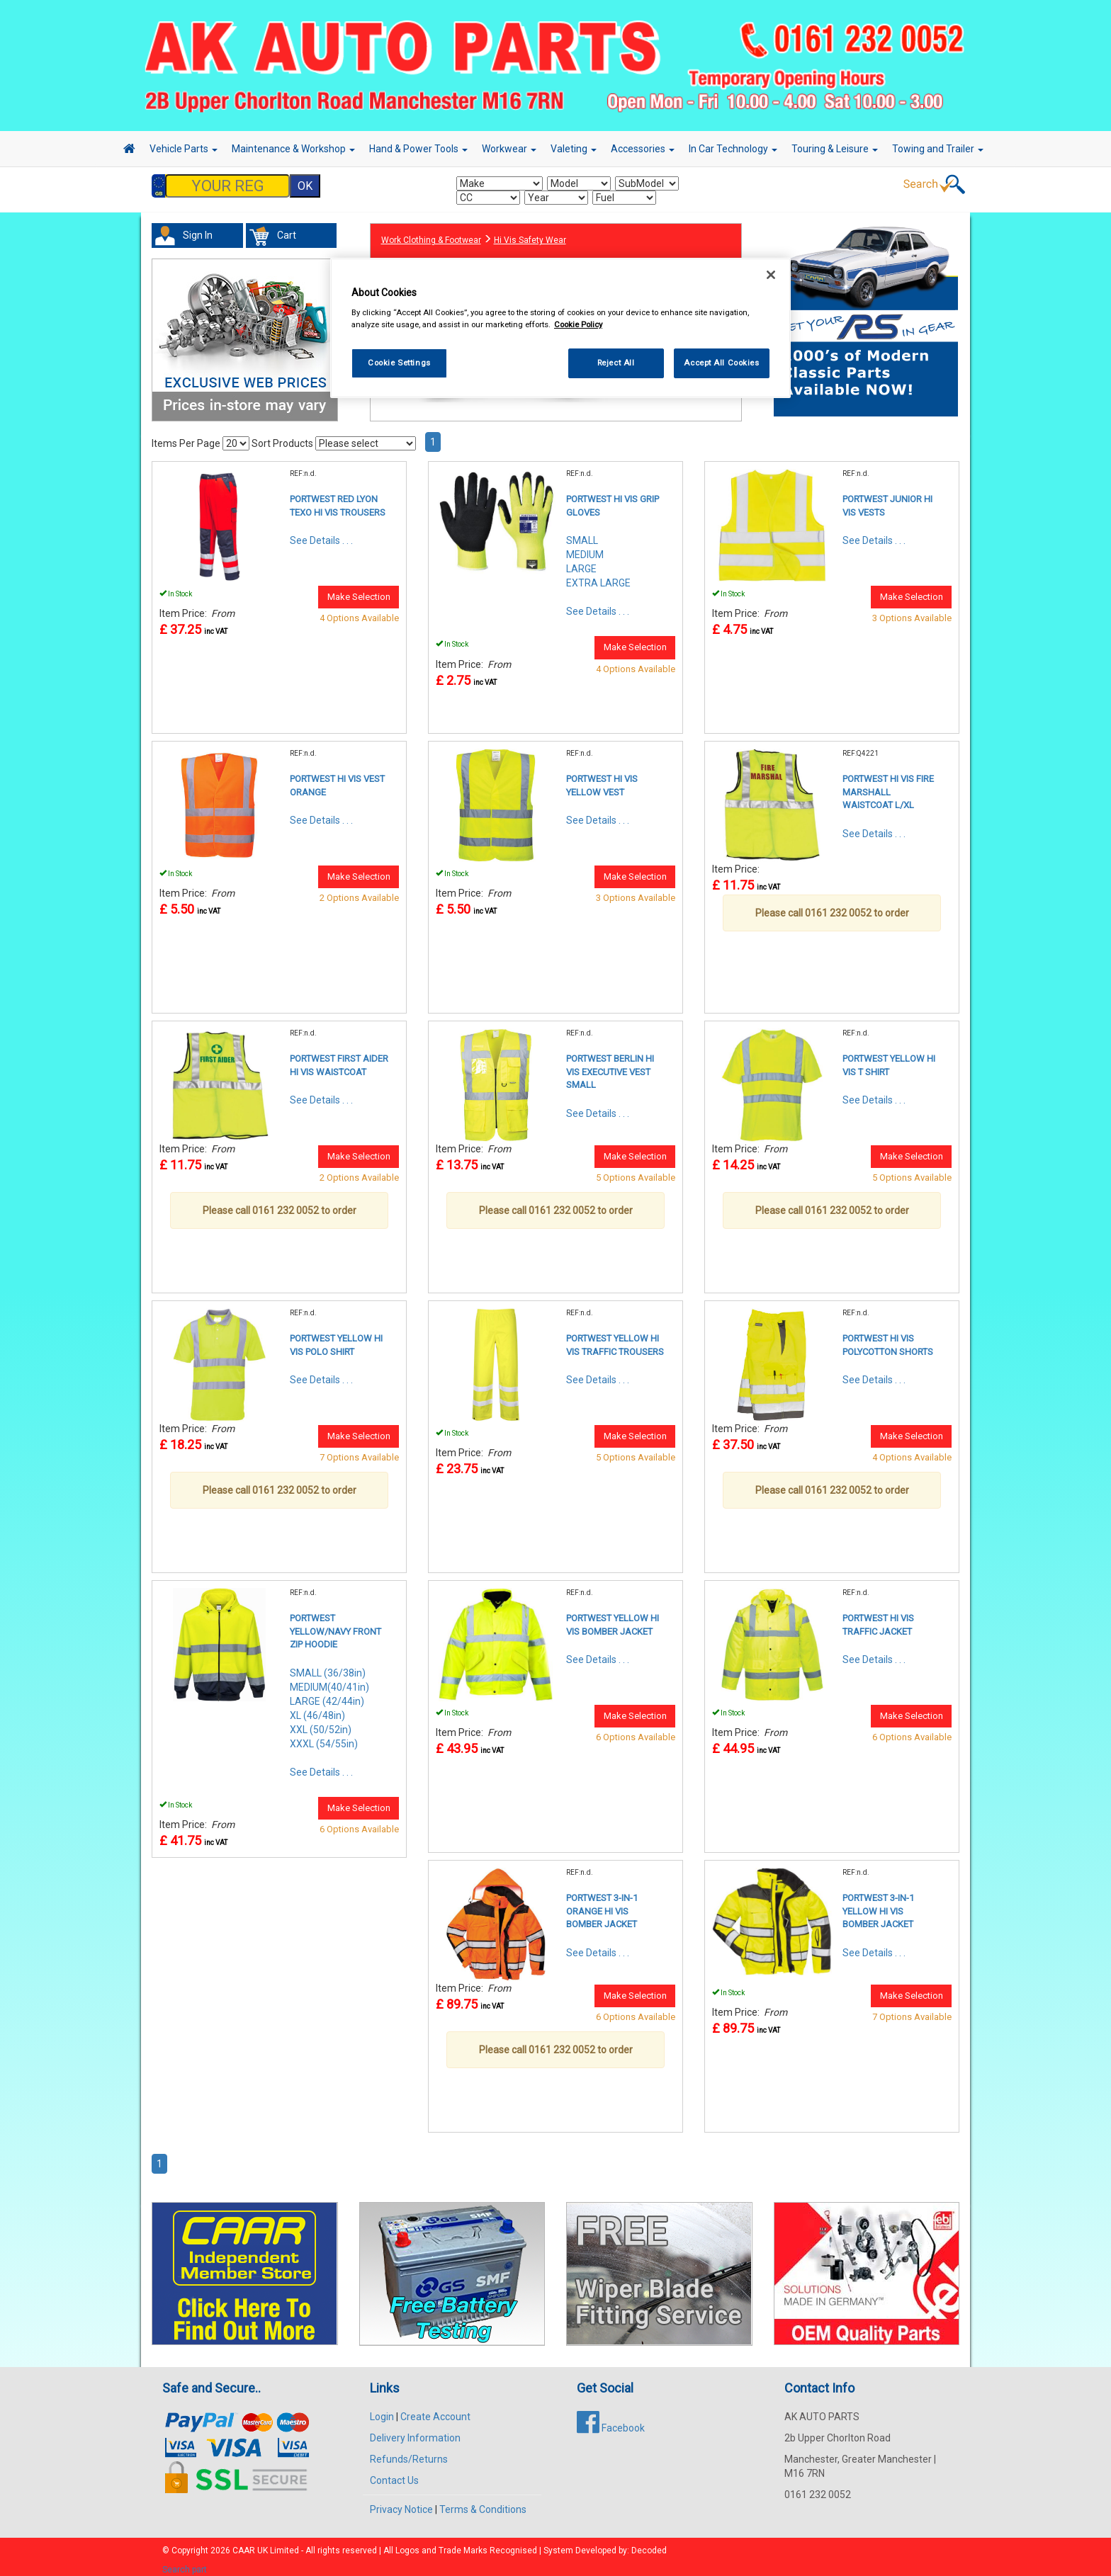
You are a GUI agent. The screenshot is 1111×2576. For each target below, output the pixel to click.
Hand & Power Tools (418, 148)
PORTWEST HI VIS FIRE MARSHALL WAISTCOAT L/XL (888, 784)
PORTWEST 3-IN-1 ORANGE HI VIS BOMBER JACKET (602, 1903)
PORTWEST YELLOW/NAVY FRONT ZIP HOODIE (335, 1624)
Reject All (616, 363)
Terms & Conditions (482, 2502)
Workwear (509, 148)
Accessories (643, 148)
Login (382, 2409)
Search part (184, 2563)
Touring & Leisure (834, 148)
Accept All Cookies (721, 363)
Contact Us (394, 2473)
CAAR (243, 2543)
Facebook (611, 2421)
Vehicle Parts (184, 148)
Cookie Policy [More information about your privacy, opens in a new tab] (578, 324)
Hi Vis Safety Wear (530, 233)
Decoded (649, 2543)
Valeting (574, 148)
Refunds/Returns (409, 2452)
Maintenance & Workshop (293, 148)
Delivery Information (415, 2430)
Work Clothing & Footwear (431, 233)
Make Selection (358, 589)
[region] (560, 328)
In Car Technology (733, 148)
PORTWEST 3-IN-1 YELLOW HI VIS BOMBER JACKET (878, 1903)
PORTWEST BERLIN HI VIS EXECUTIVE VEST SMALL (610, 1064)
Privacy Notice (401, 2502)
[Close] (770, 274)
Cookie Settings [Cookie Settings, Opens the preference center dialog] (399, 363)
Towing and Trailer (937, 148)
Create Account (435, 2409)
